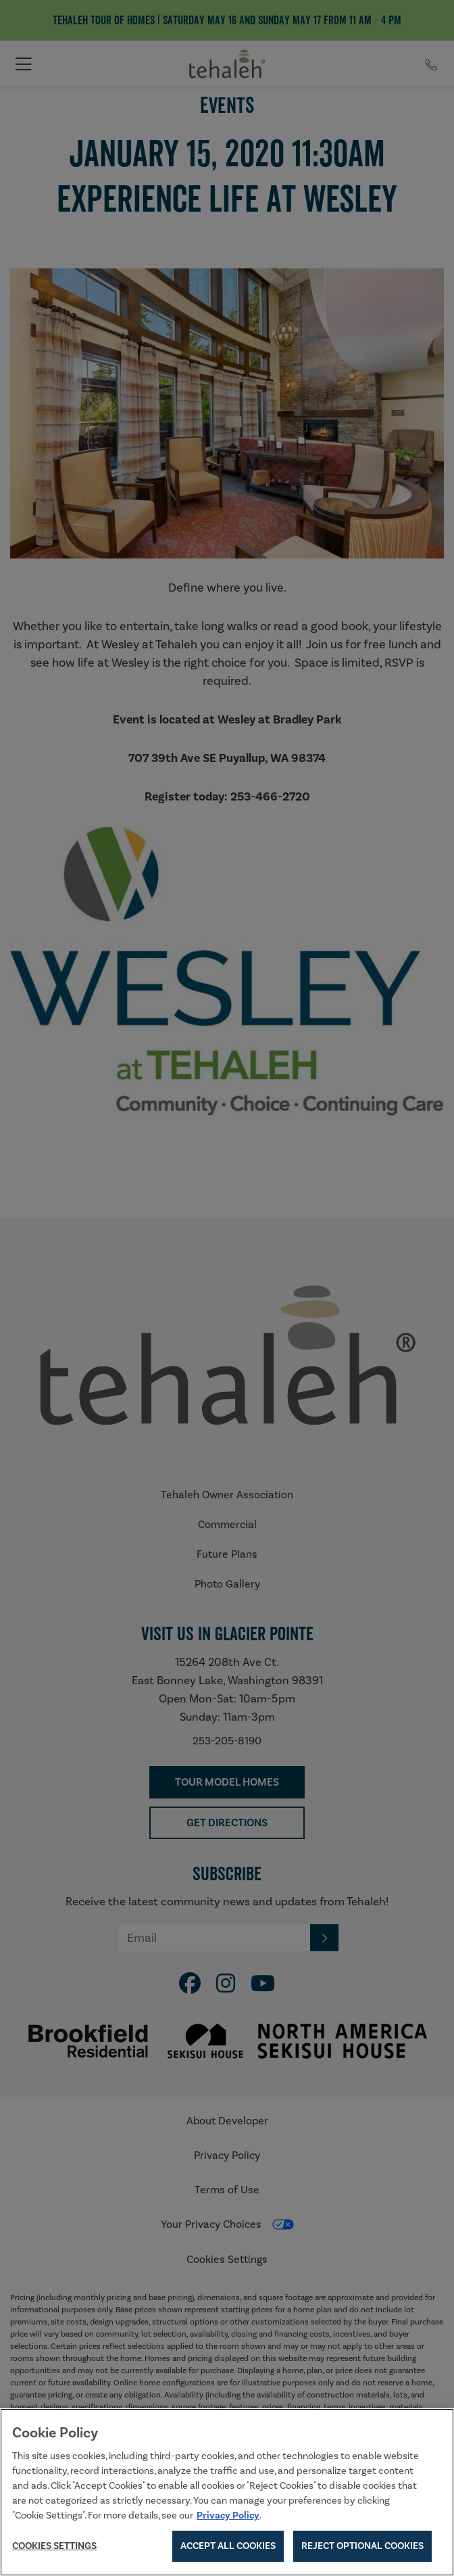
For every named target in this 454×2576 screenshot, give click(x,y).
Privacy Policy (228, 2515)
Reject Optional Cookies (362, 2545)
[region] (227, 2492)
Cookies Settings (54, 2545)
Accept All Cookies (228, 2545)
